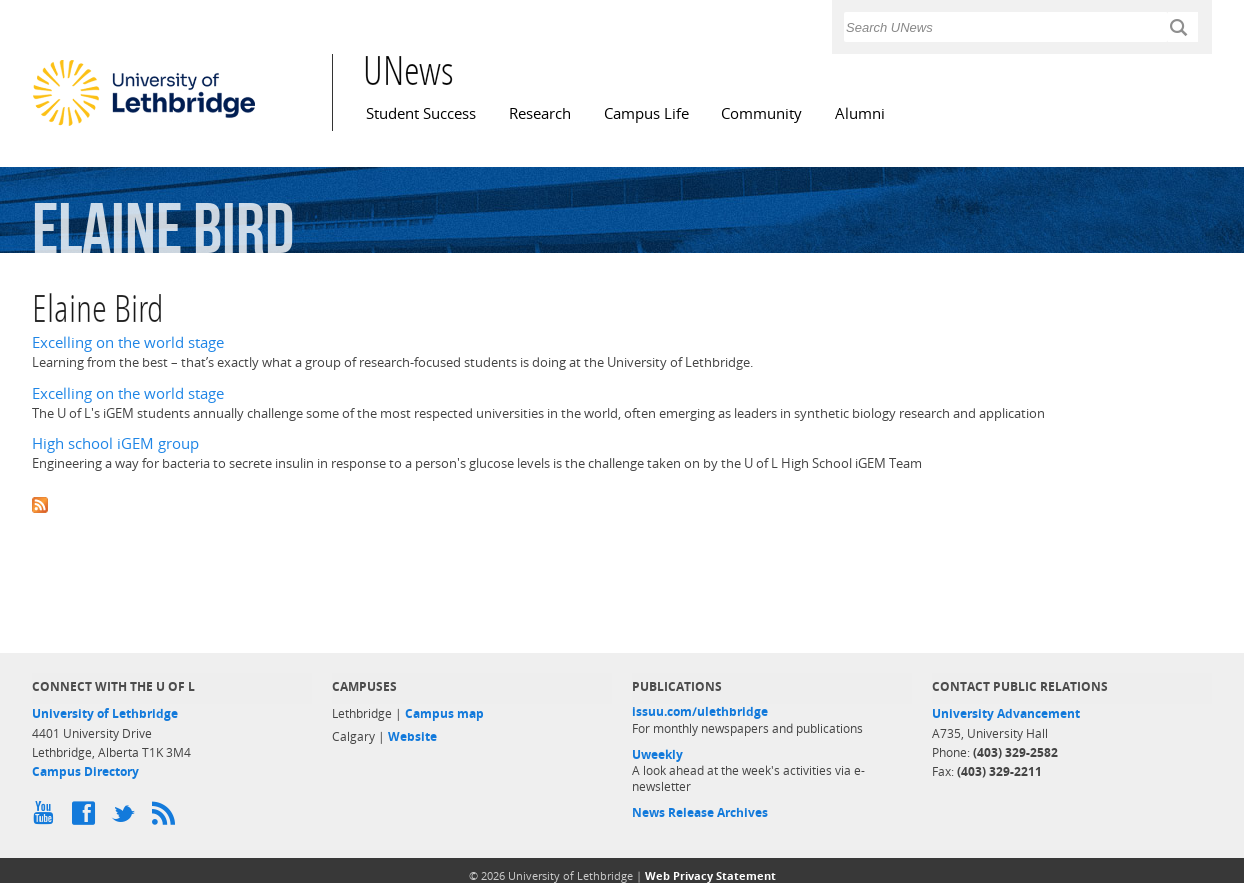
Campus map (444, 713)
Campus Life (646, 113)
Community (761, 113)
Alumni (860, 113)
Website (412, 736)
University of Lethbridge (105, 713)
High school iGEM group (115, 443)
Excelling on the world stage (128, 342)
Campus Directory (85, 771)
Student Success (421, 113)
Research (540, 113)
